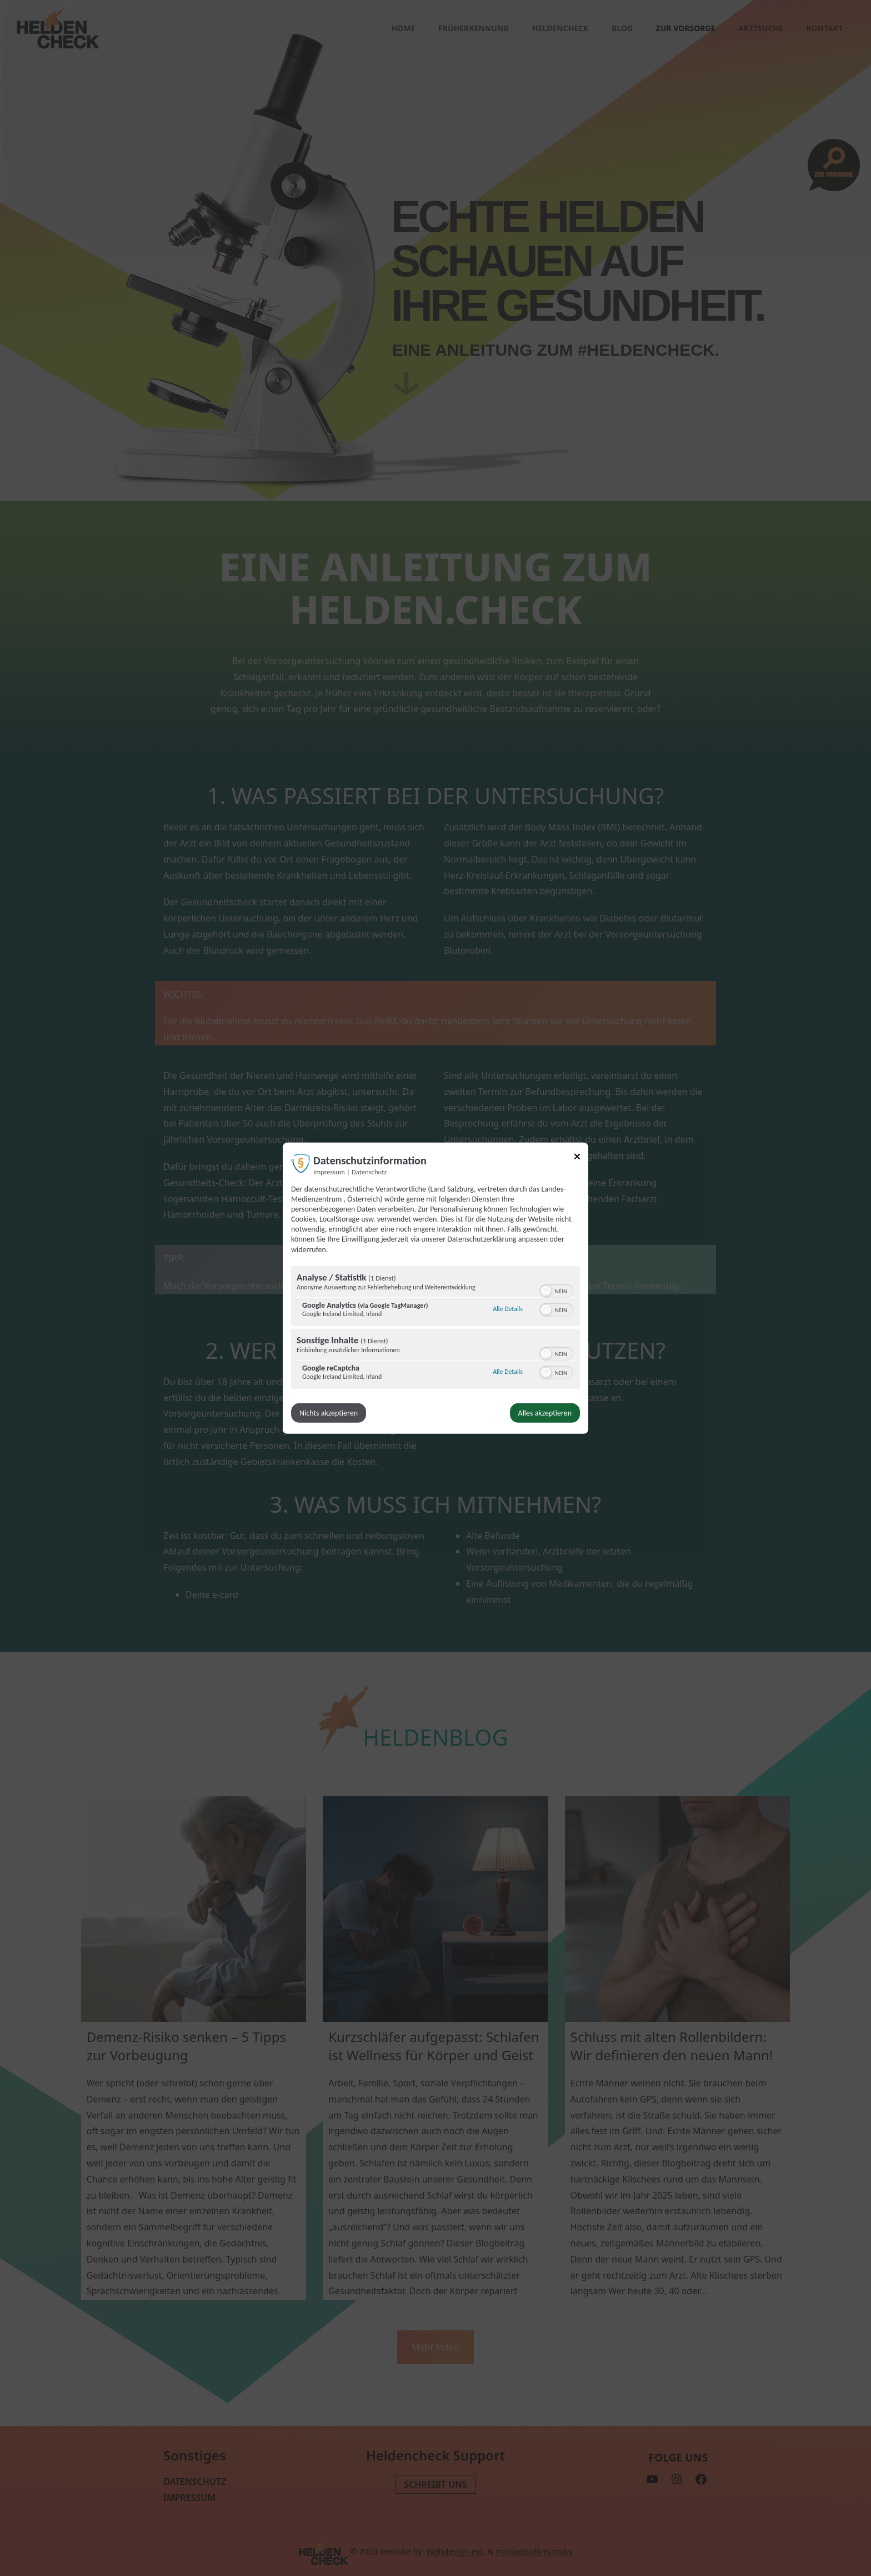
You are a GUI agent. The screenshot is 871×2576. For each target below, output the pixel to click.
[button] (546, 1291)
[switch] (556, 1290)
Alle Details (508, 1309)
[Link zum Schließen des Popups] (577, 1158)
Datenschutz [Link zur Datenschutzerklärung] (369, 1171)
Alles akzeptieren (545, 1413)
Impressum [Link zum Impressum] (329, 1171)
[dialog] (435, 1287)
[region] (435, 1329)
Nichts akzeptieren (328, 1413)
